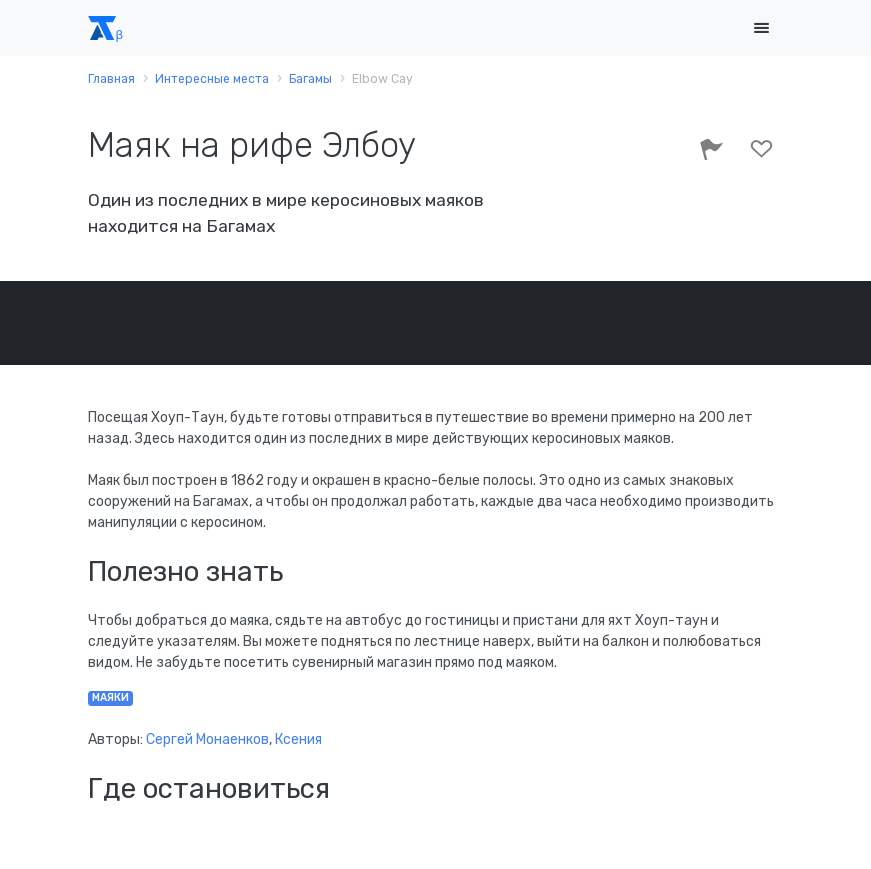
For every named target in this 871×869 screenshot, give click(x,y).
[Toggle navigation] (762, 28)
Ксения (298, 739)
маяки (110, 697)
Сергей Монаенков (207, 739)
